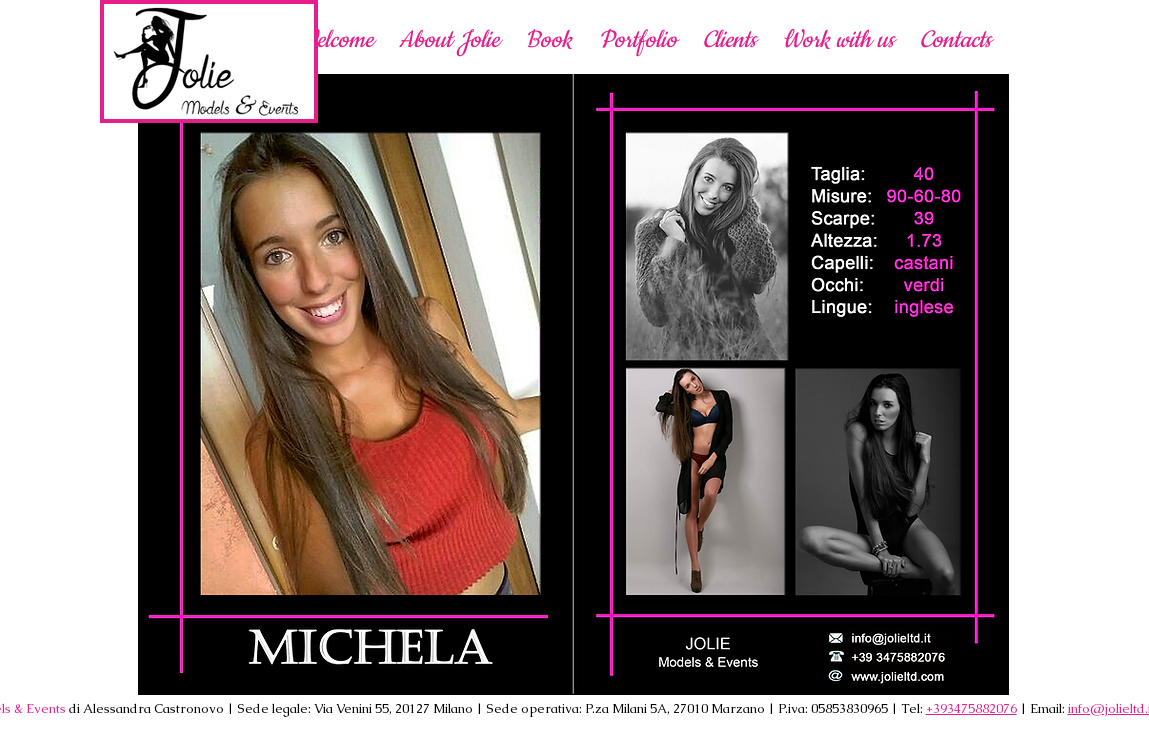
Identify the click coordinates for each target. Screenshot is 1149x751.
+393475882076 (971, 708)
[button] (838, 39)
